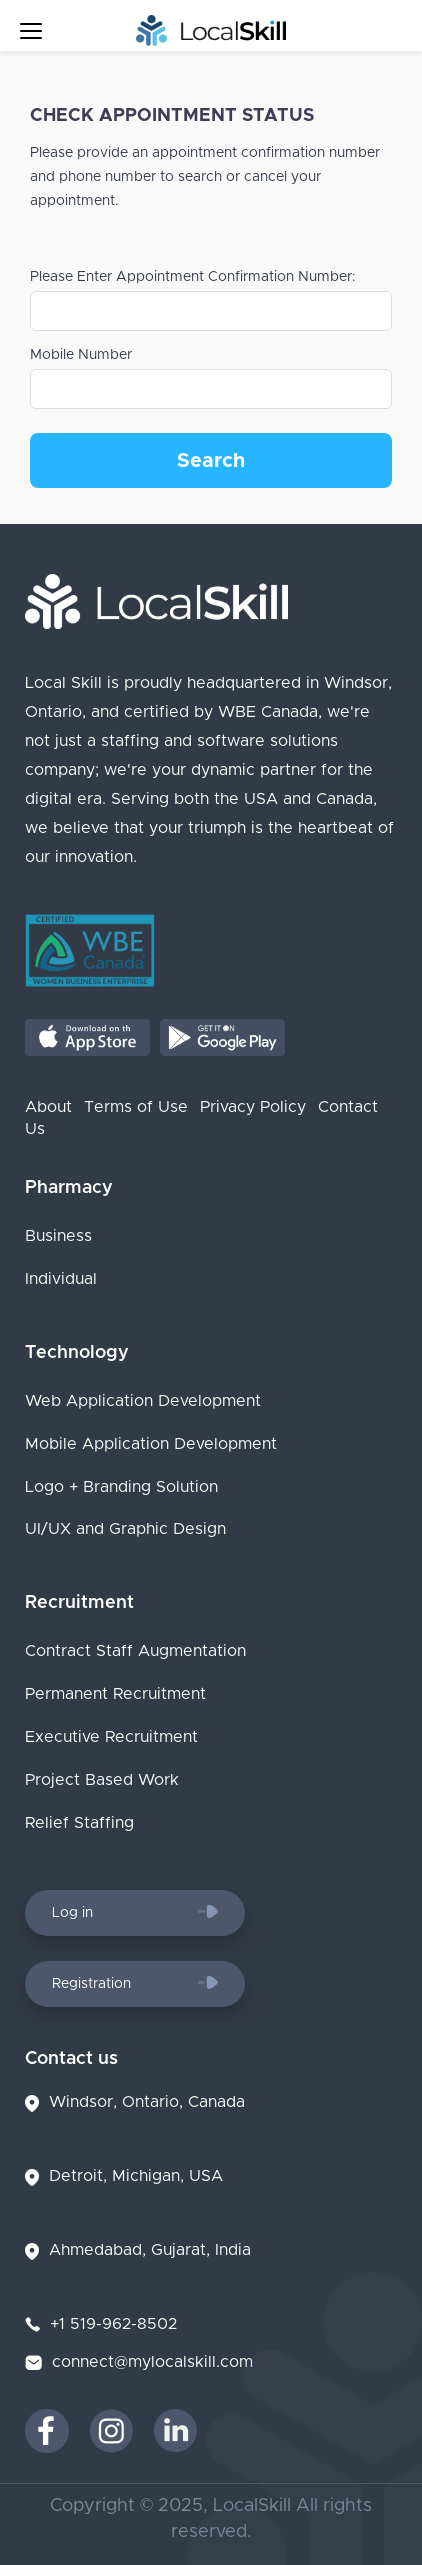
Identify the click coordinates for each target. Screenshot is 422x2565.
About (48, 1107)
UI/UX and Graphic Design (125, 1530)
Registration (135, 1983)
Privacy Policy (253, 1107)
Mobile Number (81, 355)
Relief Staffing (79, 1823)
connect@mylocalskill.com (152, 2362)
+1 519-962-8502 (113, 2324)
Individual (61, 1279)
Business (58, 1236)
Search (211, 461)
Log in (135, 1912)
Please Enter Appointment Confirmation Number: (193, 277)
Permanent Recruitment (115, 1694)
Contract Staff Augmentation (135, 1652)
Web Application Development (143, 1401)
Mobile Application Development (151, 1444)
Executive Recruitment (111, 1737)
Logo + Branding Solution (121, 1487)
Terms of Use (136, 1107)
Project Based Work (102, 1780)
